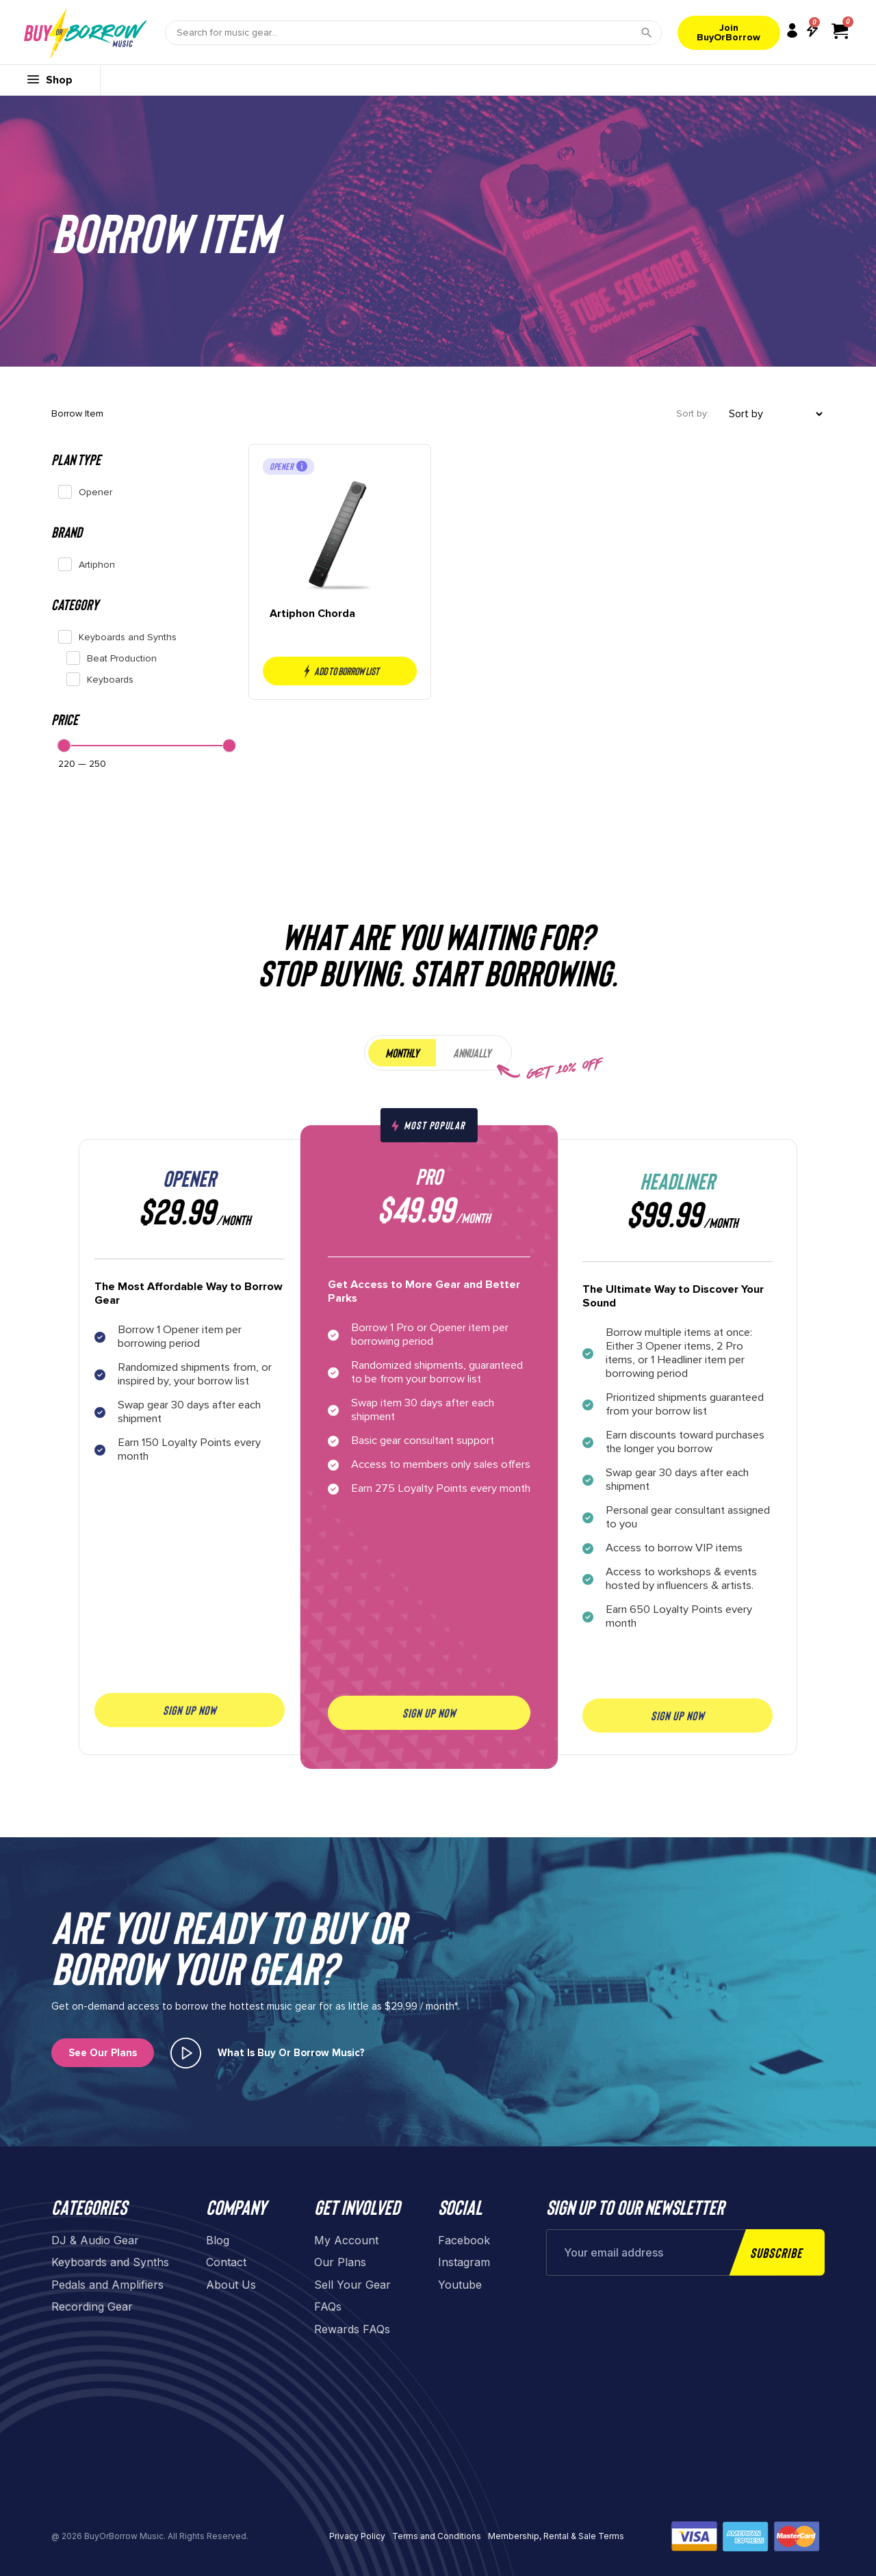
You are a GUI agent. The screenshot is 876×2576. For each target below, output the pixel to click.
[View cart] (839, 30)
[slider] (63, 745)
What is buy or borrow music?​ (291, 2052)
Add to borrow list (339, 671)
